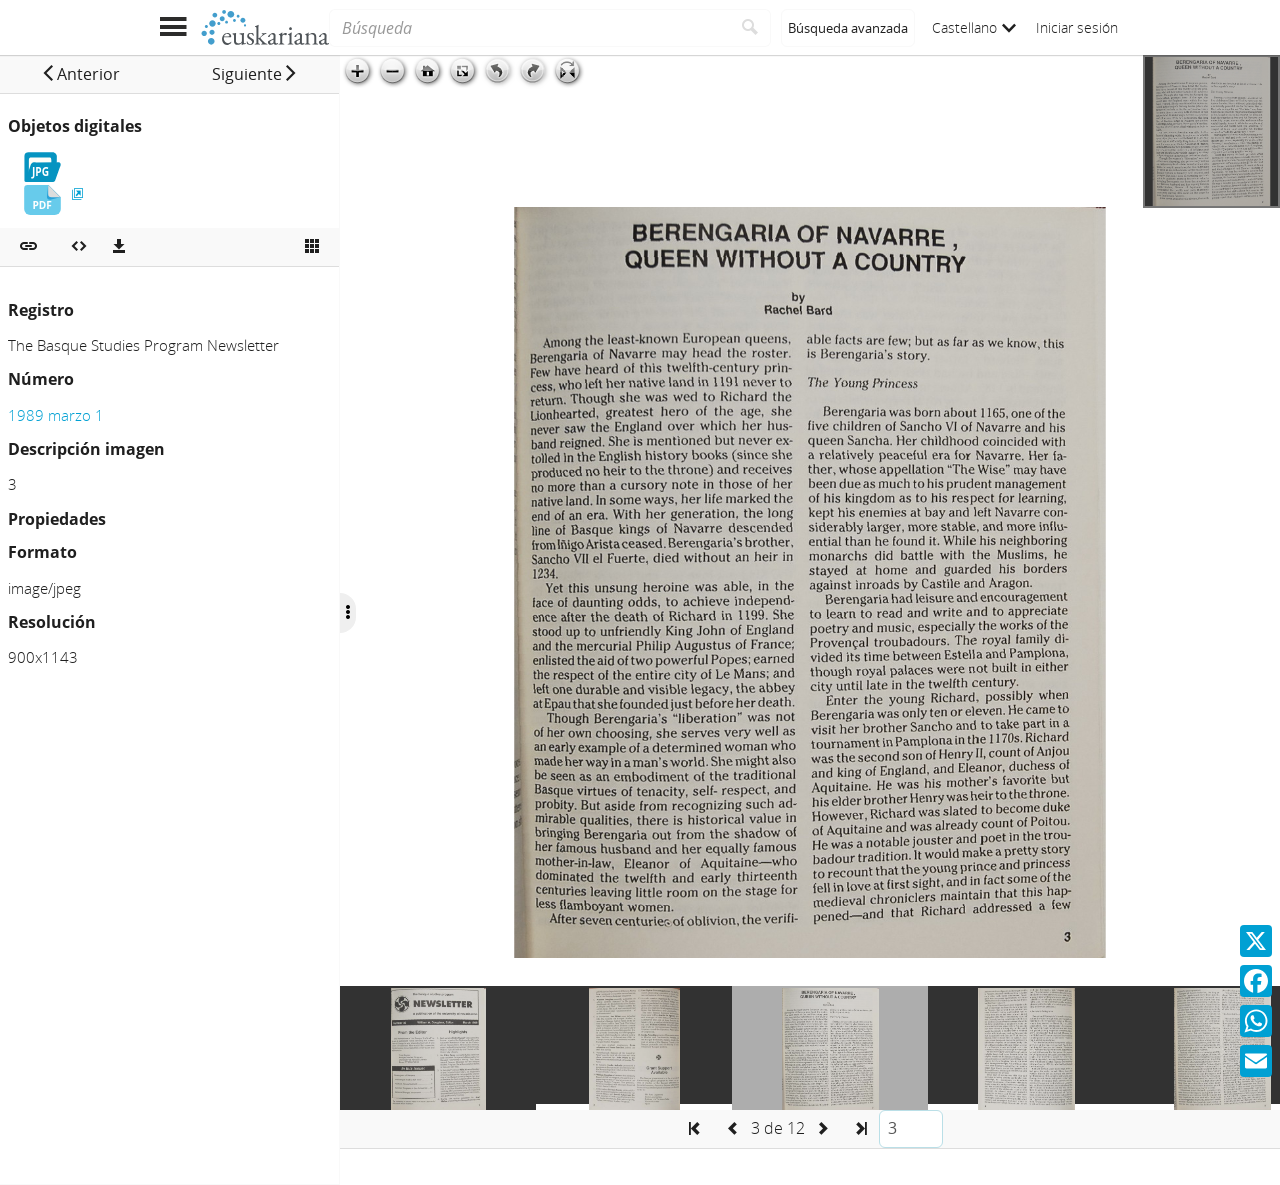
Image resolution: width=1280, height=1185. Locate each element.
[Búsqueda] (529, 28)
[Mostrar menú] (172, 27)
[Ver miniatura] (312, 247)
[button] (80, 74)
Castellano (974, 27)
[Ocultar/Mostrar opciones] (348, 613)
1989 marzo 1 (56, 415)
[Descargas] (119, 247)
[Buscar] (750, 28)
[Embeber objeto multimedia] (79, 247)
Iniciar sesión (1077, 27)
